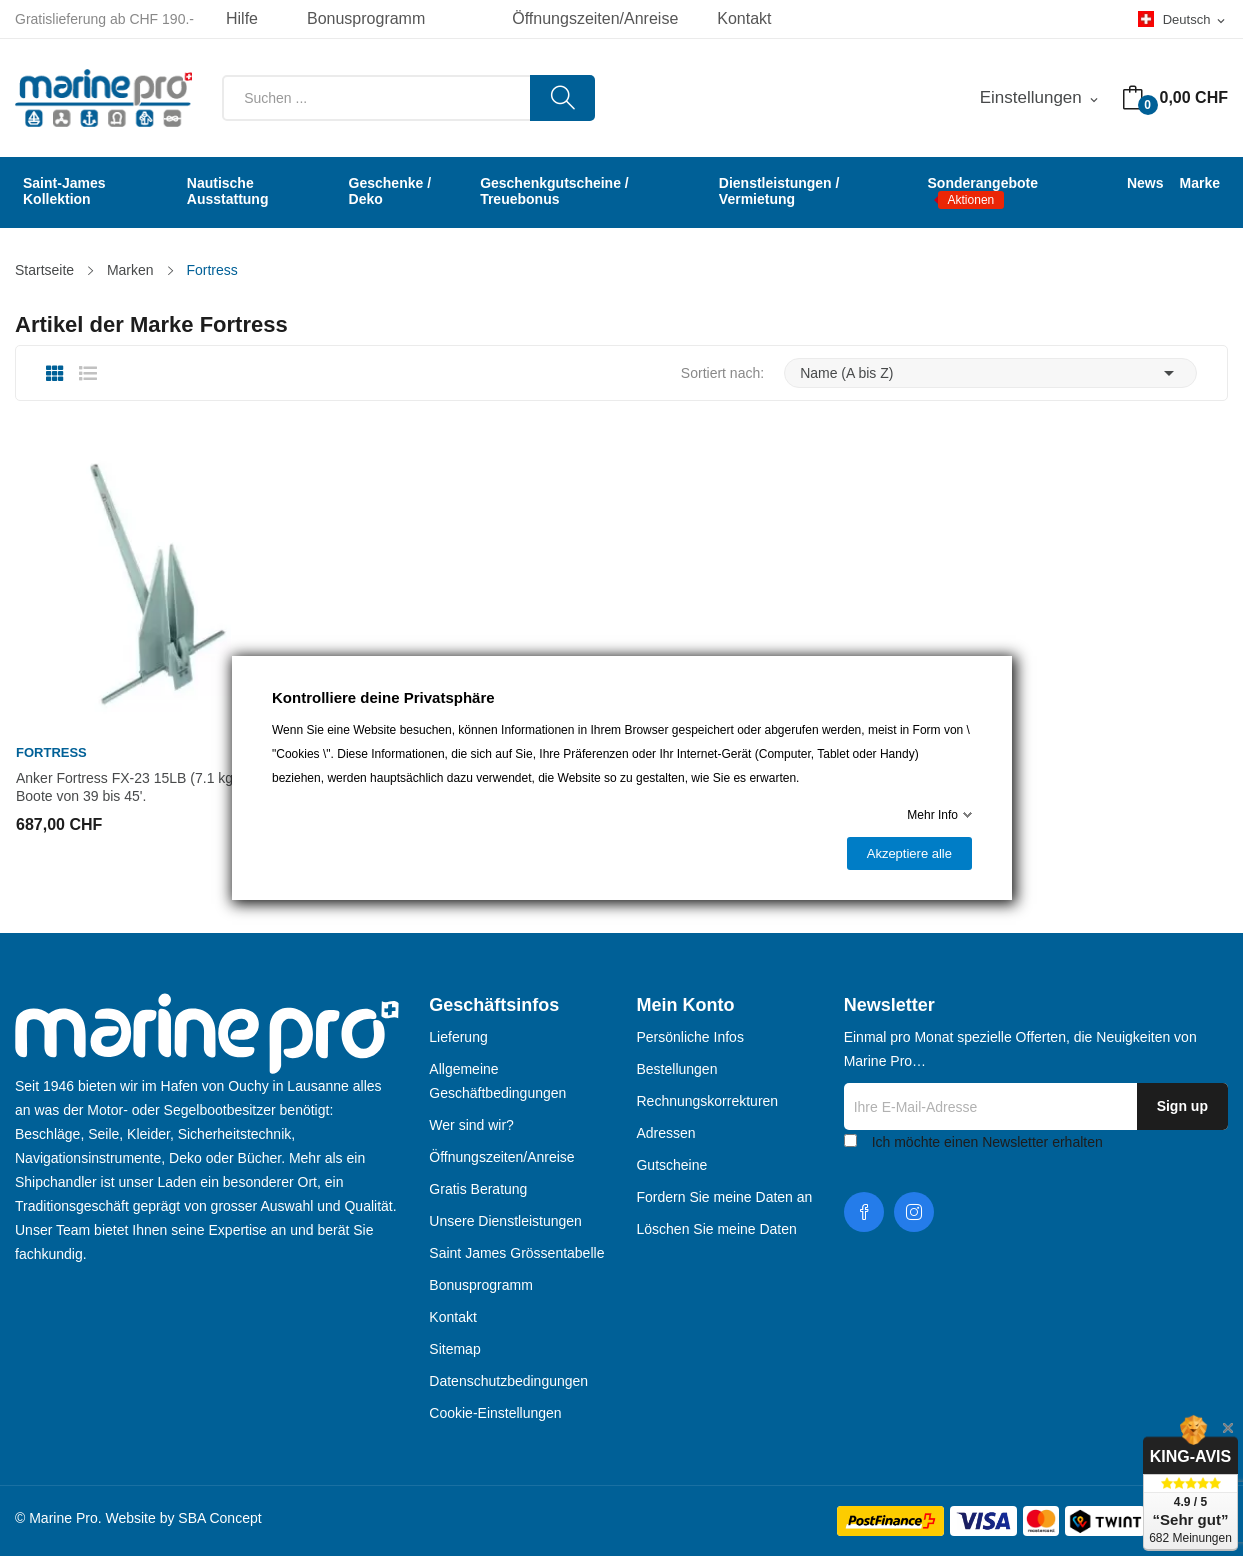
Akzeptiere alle (908, 853)
